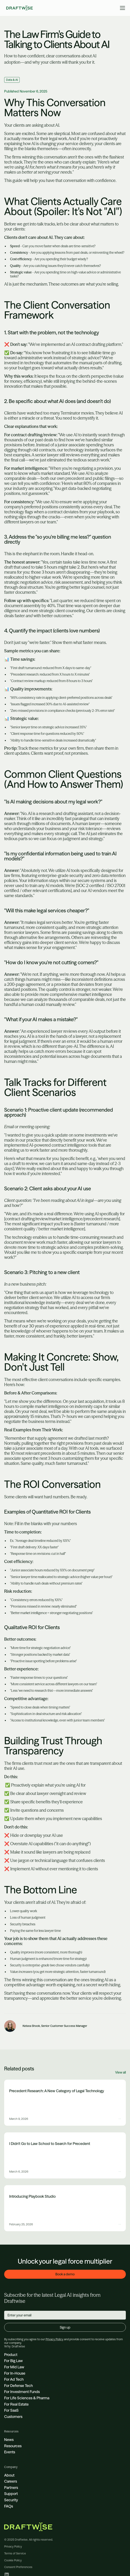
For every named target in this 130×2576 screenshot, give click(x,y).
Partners (11, 2487)
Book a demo (65, 2274)
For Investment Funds (22, 2391)
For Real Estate (16, 2404)
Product (10, 2354)
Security (11, 2499)
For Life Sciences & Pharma (26, 2398)
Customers (13, 2416)
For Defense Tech (18, 2385)
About (9, 2475)
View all (120, 2072)
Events (9, 2452)
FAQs (8, 2506)
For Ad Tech (14, 2379)
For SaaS (11, 2410)
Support (11, 2493)
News (9, 2439)
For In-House (14, 2373)
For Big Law (13, 2360)
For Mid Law (14, 2367)
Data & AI (12, 80)
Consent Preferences (18, 2567)
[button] (121, 8)
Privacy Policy (13, 2546)
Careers (10, 2481)
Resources (13, 2445)
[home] (18, 7)
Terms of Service (15, 2553)
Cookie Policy (13, 2560)
